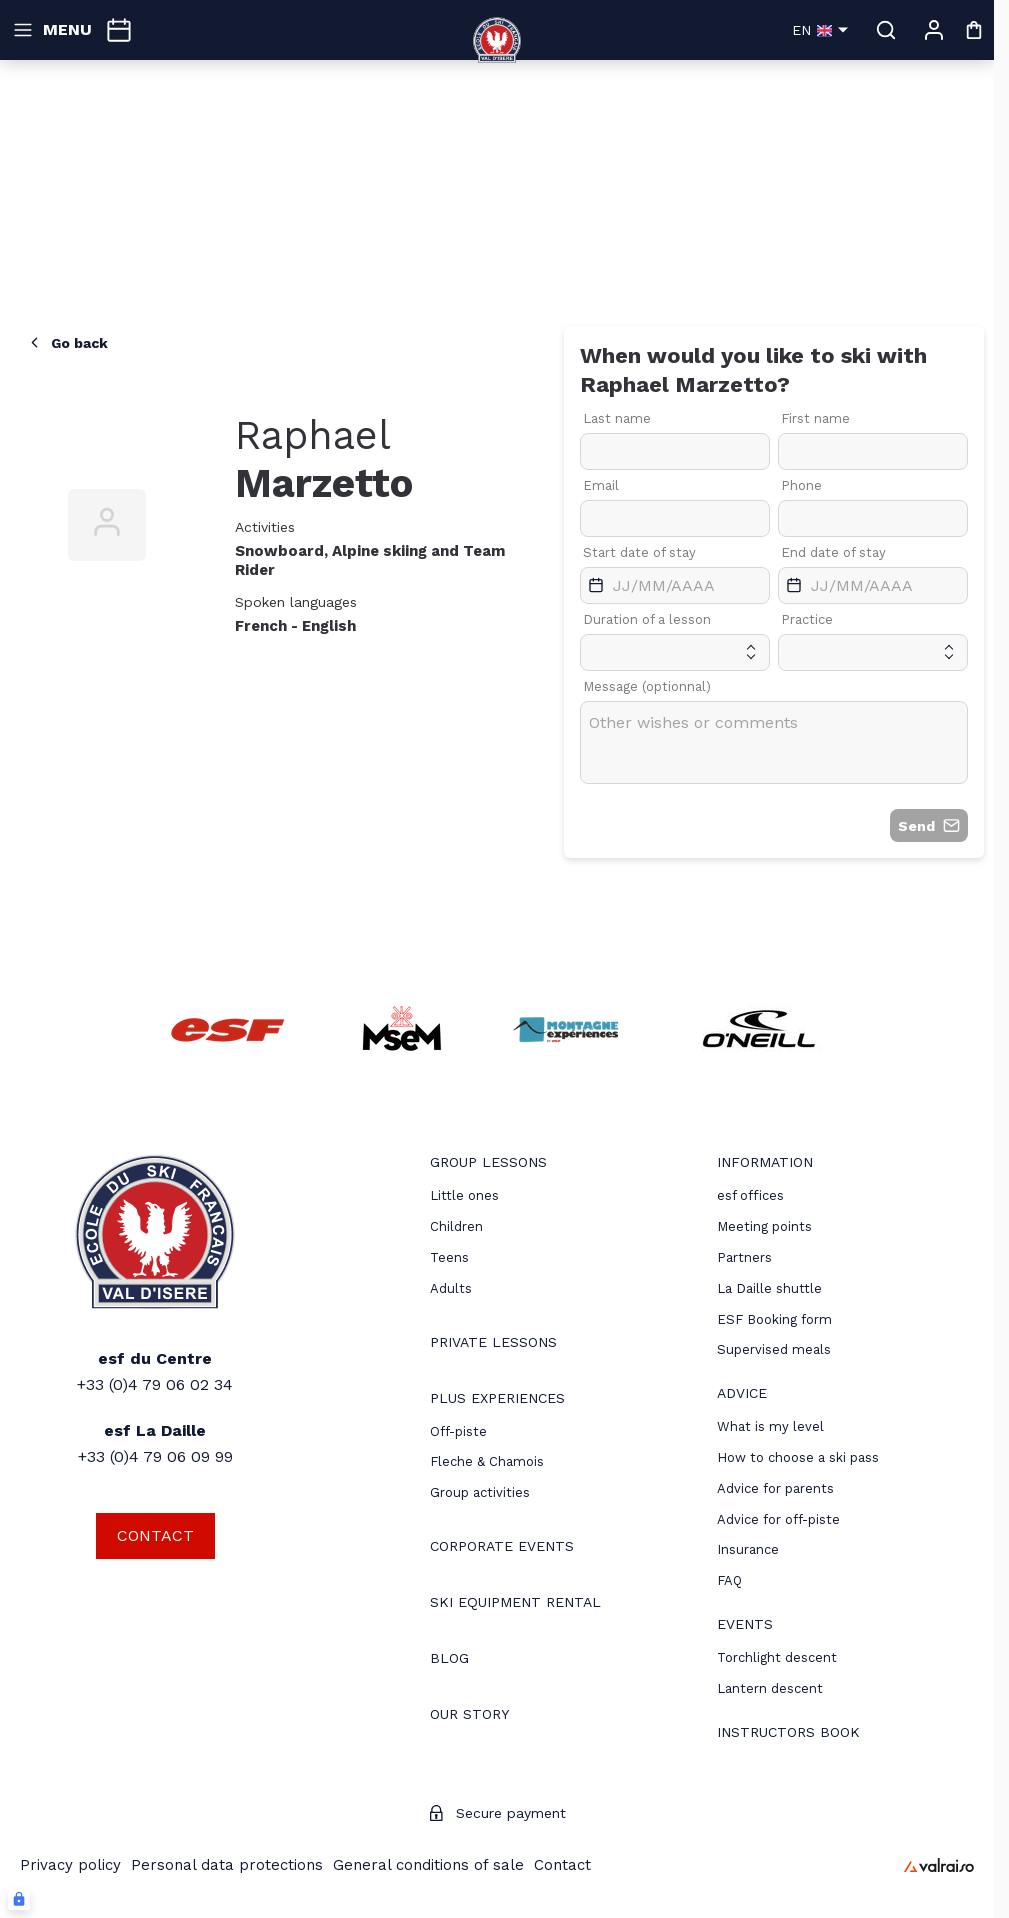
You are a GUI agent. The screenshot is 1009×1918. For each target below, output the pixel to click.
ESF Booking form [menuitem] (774, 1319)
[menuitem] (488, 1164)
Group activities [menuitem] (480, 1492)
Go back (67, 342)
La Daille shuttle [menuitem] (769, 1288)
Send (929, 825)
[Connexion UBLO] (19, 1899)
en (820, 30)
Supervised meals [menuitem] (774, 1349)
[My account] (934, 30)
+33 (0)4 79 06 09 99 (155, 1456)
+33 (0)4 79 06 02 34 (155, 1384)
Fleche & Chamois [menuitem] (487, 1461)
